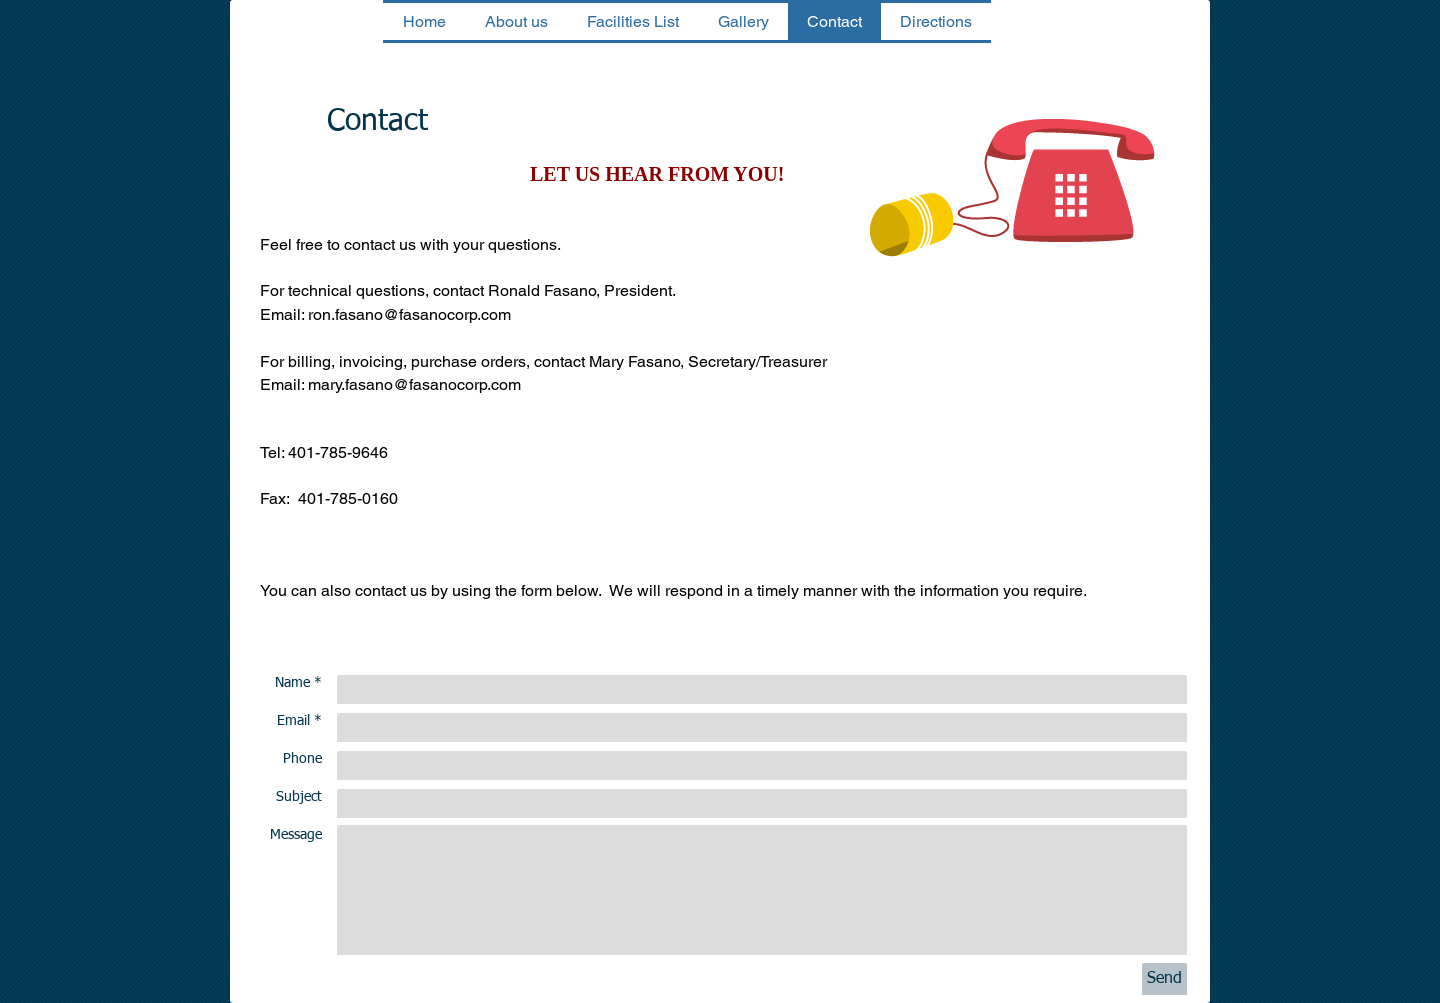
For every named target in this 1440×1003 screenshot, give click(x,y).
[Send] (1164, 979)
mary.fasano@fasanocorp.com (414, 384)
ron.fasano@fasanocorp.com (409, 314)
